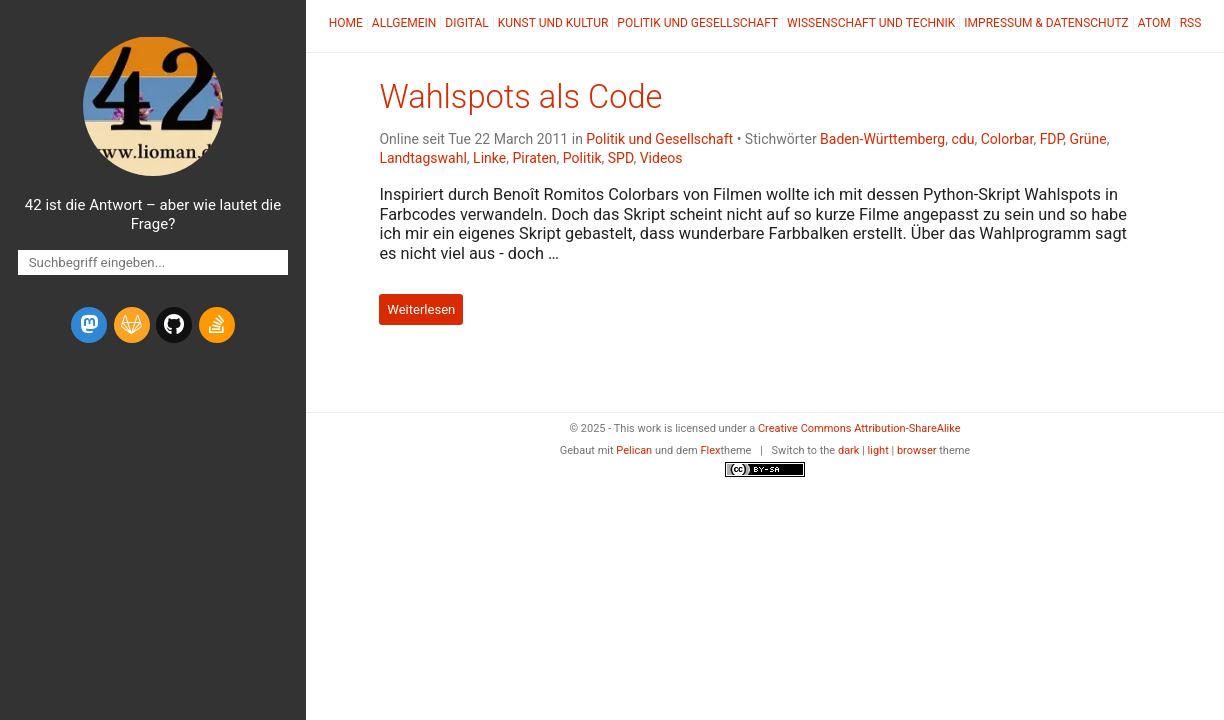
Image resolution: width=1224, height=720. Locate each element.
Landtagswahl (422, 158)
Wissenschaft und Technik (871, 23)
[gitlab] (132, 325)
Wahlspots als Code (520, 97)
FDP (1052, 139)
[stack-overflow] (217, 325)
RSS (1191, 23)
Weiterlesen (421, 309)
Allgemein (404, 23)
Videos (661, 158)
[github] (174, 325)
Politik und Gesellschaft (697, 23)
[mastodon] (89, 325)
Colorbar (1007, 139)
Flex (710, 450)
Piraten (534, 158)
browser (917, 450)
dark (849, 450)
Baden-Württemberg (882, 139)
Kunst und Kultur (553, 23)
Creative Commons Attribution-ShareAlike (859, 428)
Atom (1154, 23)
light (878, 450)
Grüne (1087, 139)
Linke (489, 158)
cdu (962, 139)
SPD (621, 158)
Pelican (634, 450)
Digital (466, 23)
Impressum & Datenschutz (1046, 23)
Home (346, 23)
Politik (582, 158)
